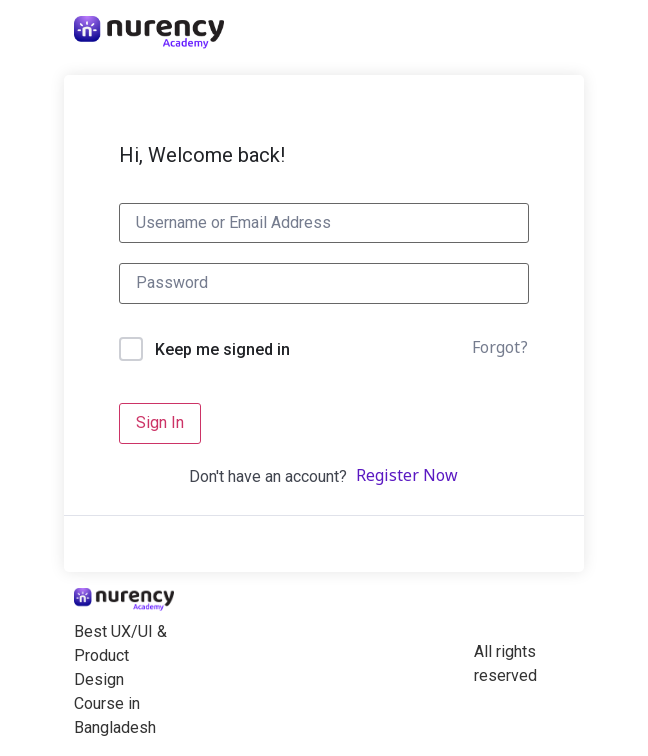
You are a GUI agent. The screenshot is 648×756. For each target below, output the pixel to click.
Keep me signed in (222, 349)
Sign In (160, 422)
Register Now (407, 477)
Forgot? (500, 349)
